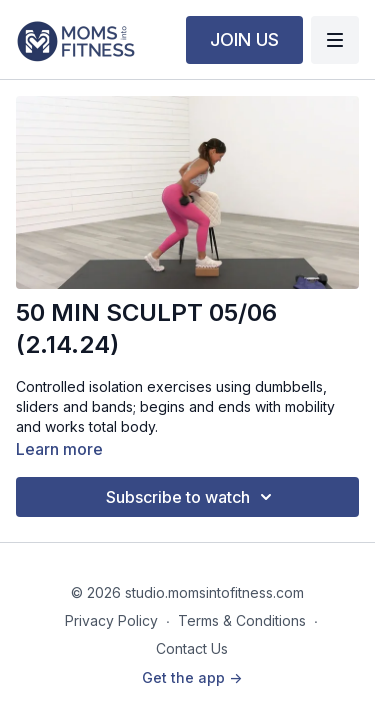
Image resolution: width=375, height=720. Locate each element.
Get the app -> (192, 677)
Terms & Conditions (242, 620)
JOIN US (244, 39)
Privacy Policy (111, 620)
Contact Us (192, 648)
